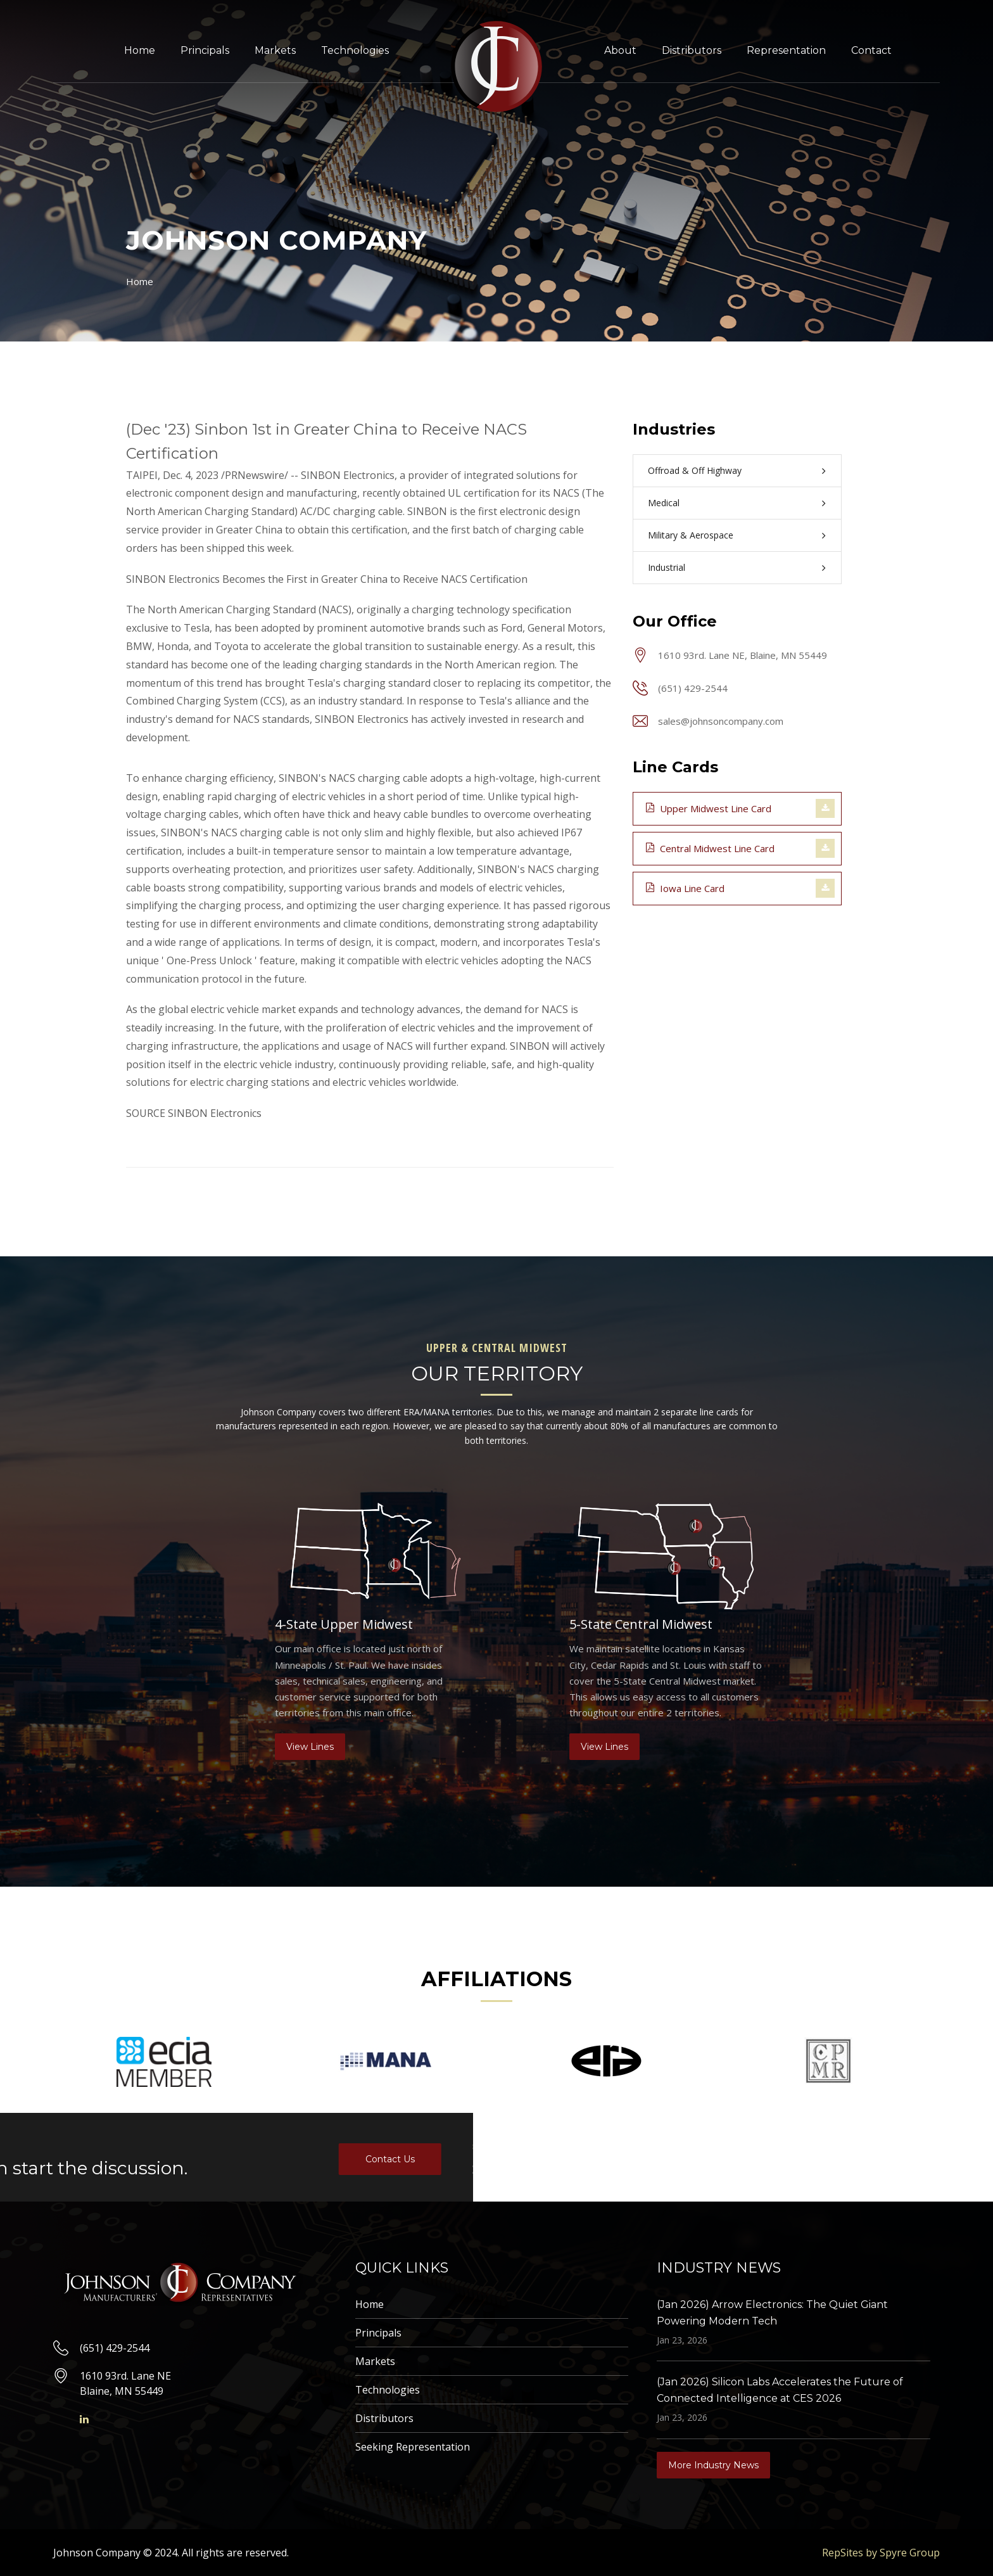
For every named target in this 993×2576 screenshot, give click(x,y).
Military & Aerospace (690, 535)
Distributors (691, 50)
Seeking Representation (412, 2447)
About (620, 50)
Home (139, 50)
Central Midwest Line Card (710, 847)
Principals (204, 50)
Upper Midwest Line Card (708, 807)
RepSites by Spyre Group (881, 2553)
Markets (275, 50)
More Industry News (713, 2465)
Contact (871, 50)
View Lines (310, 1746)
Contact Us (64, 2159)
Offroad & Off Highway (695, 470)
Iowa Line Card (685, 887)
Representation (786, 50)
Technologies (355, 50)
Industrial (666, 567)
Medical (664, 503)
